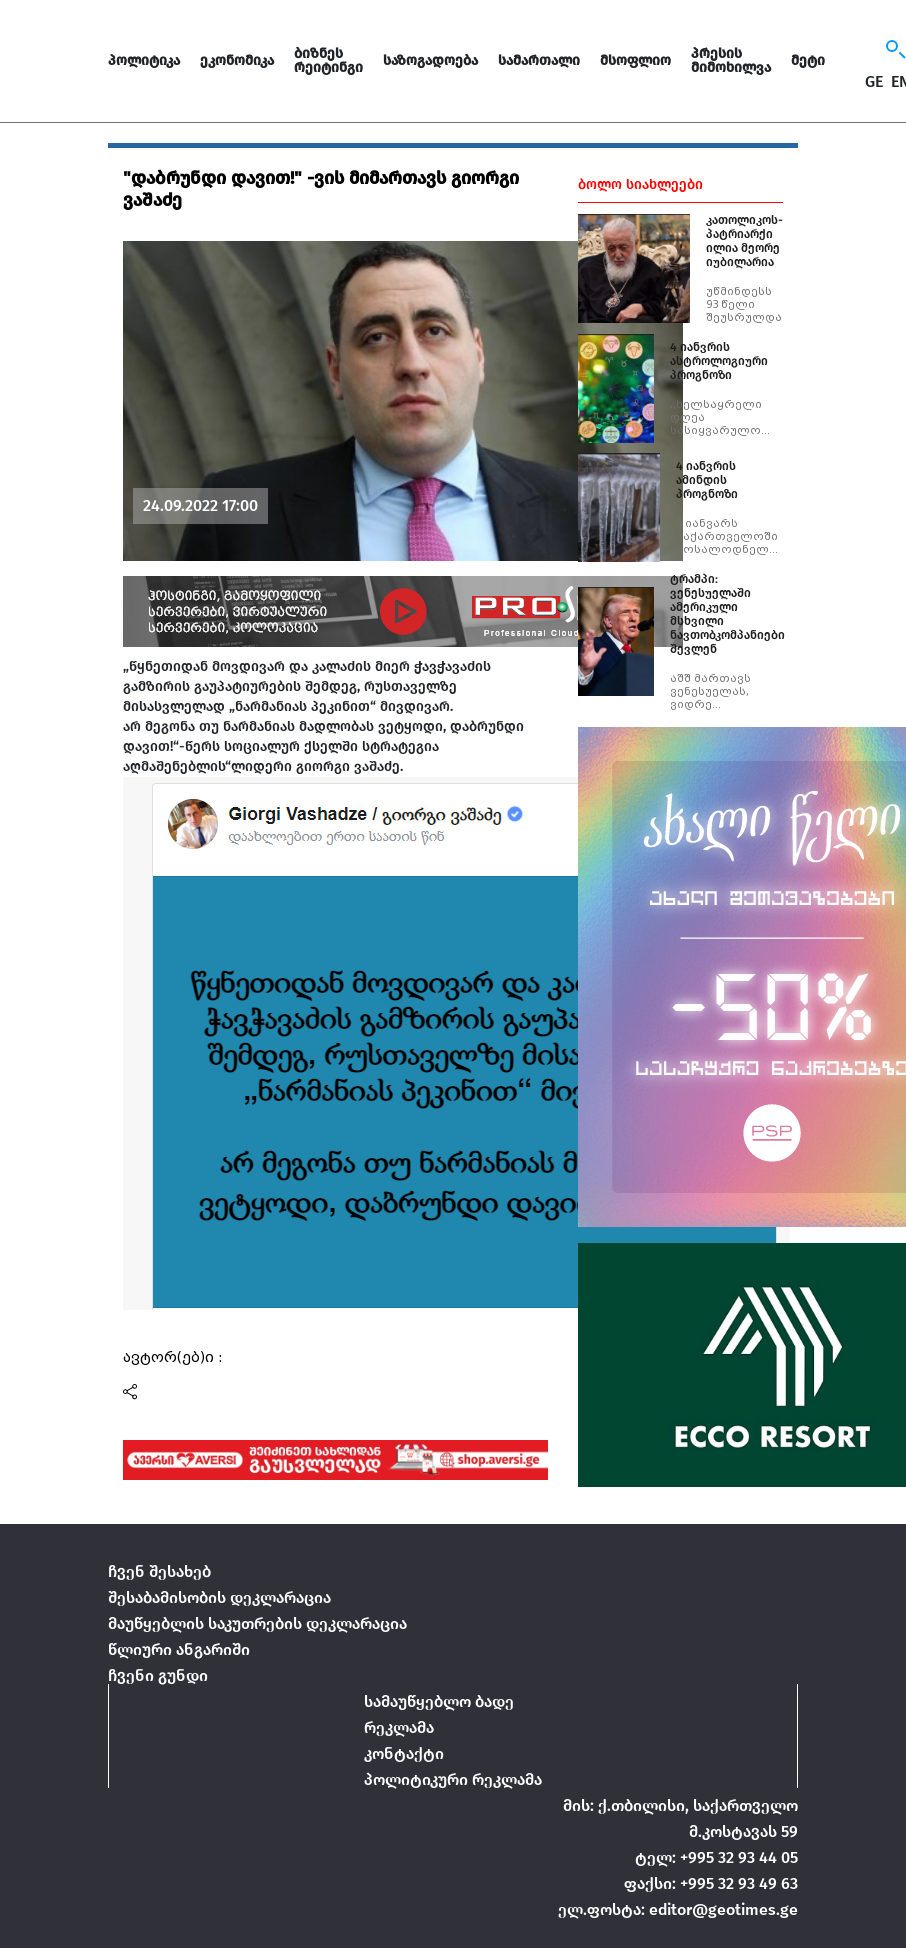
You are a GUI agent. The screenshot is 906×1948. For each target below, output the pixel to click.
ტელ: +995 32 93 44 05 (716, 1857)
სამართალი (539, 60)
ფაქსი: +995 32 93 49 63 (711, 1883)
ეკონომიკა (237, 60)
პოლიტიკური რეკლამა (453, 1779)
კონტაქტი (404, 1753)
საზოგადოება (430, 60)
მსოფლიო (635, 60)
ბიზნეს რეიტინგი (328, 60)
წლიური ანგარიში (179, 1649)
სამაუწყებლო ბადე (439, 1701)
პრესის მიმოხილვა (731, 60)
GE (874, 82)
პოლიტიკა (144, 60)
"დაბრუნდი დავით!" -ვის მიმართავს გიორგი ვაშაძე (321, 189)
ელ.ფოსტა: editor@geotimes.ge (678, 1909)
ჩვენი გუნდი (158, 1675)
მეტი (808, 60)
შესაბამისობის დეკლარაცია (219, 1597)
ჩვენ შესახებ (159, 1571)
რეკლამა (399, 1727)
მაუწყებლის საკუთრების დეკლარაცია (257, 1623)
